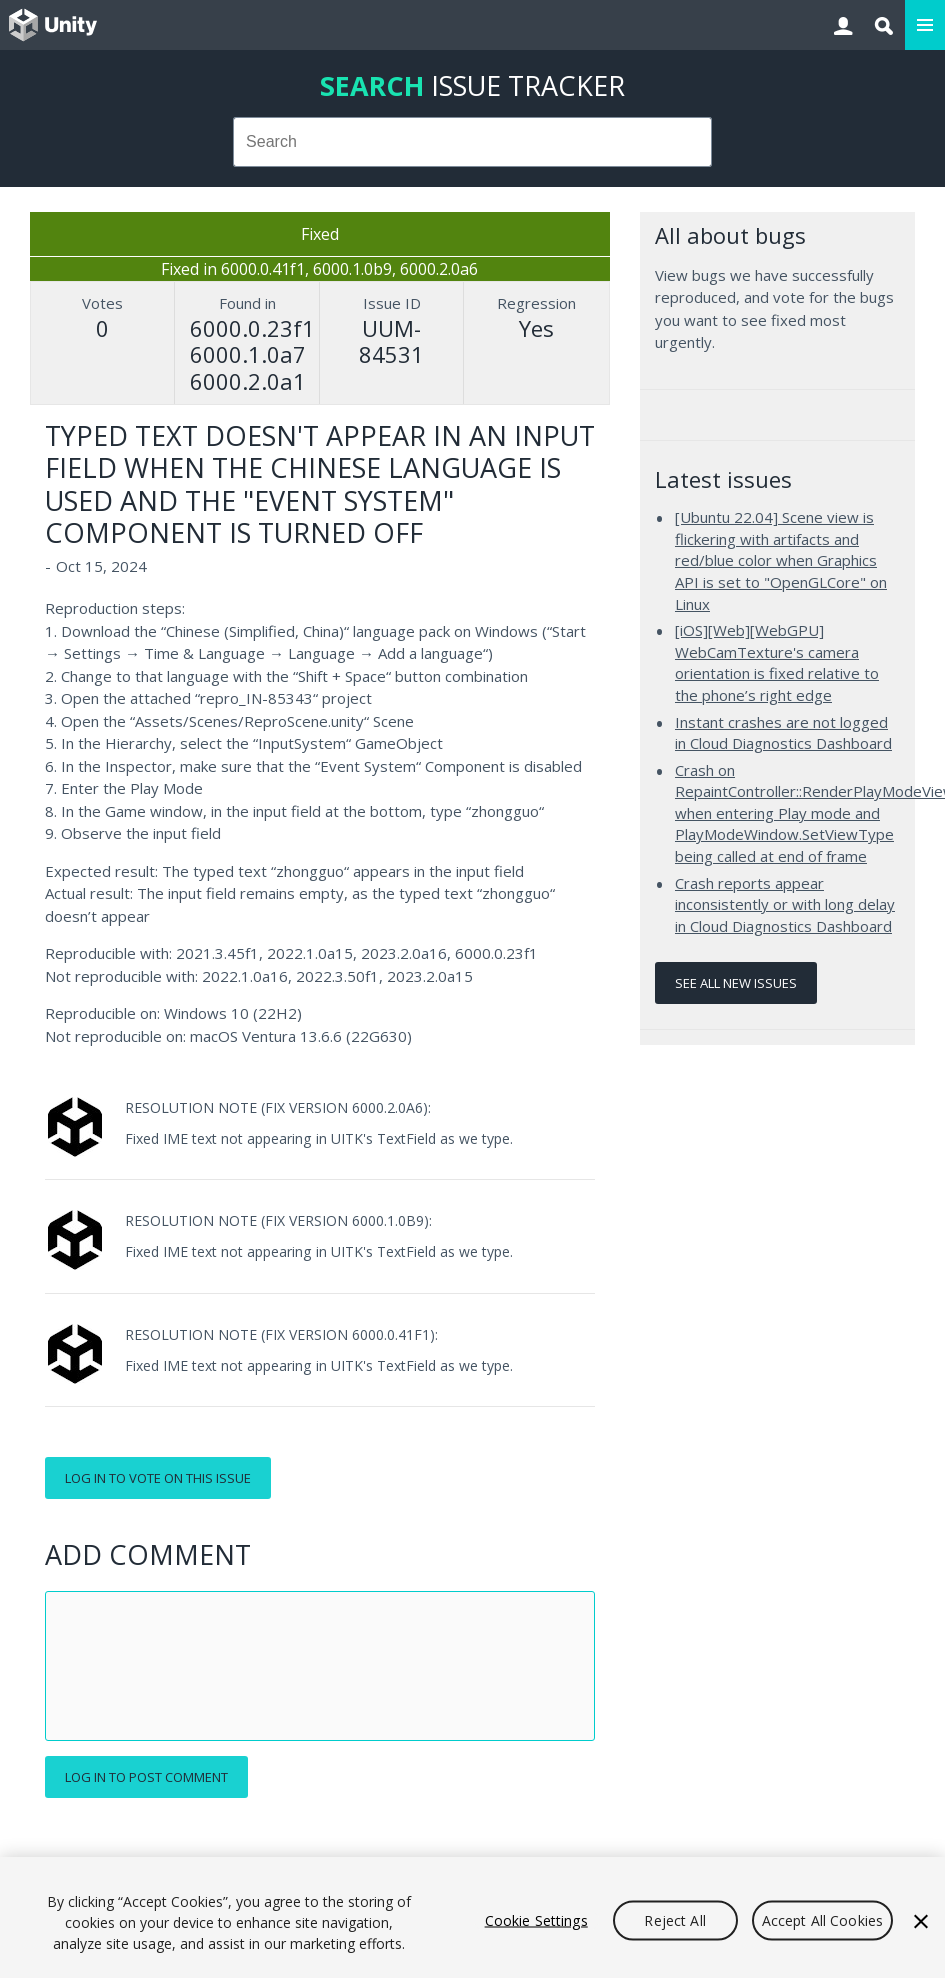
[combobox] (473, 142)
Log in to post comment (146, 1777)
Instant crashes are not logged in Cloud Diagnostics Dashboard (783, 733)
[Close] (921, 1921)
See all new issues (736, 983)
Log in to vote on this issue (158, 1478)
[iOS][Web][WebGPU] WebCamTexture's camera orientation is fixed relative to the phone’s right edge (777, 662)
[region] (472, 1917)
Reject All (674, 1919)
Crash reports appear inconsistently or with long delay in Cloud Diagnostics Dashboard (785, 904)
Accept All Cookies (823, 1919)
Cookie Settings (536, 1919)
